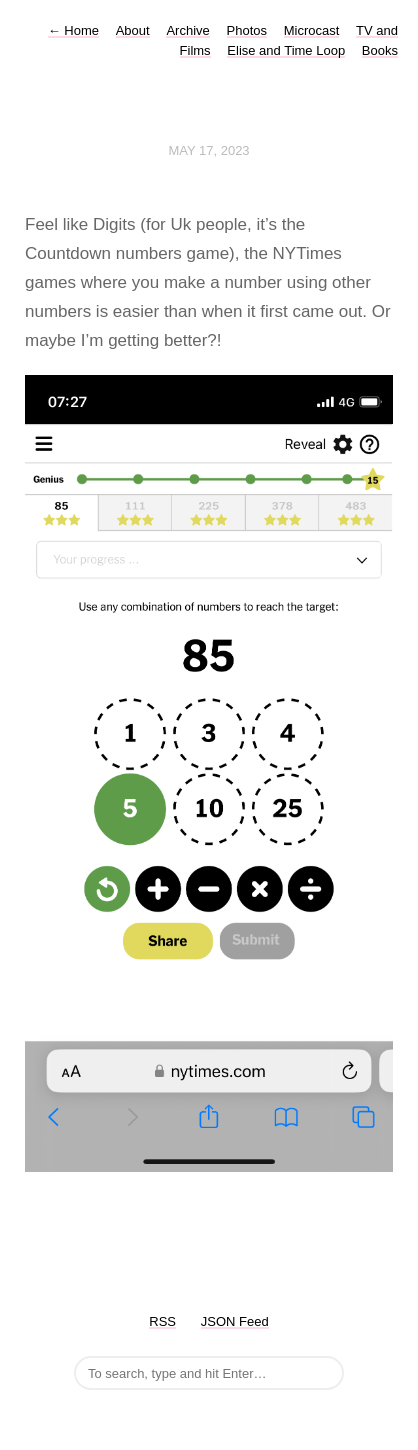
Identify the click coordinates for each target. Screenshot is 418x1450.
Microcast (312, 30)
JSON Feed (235, 1321)
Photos (247, 30)
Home (73, 30)
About (133, 30)
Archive (187, 30)
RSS (162, 1321)
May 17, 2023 (208, 150)
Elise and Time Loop (286, 50)
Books (380, 50)
